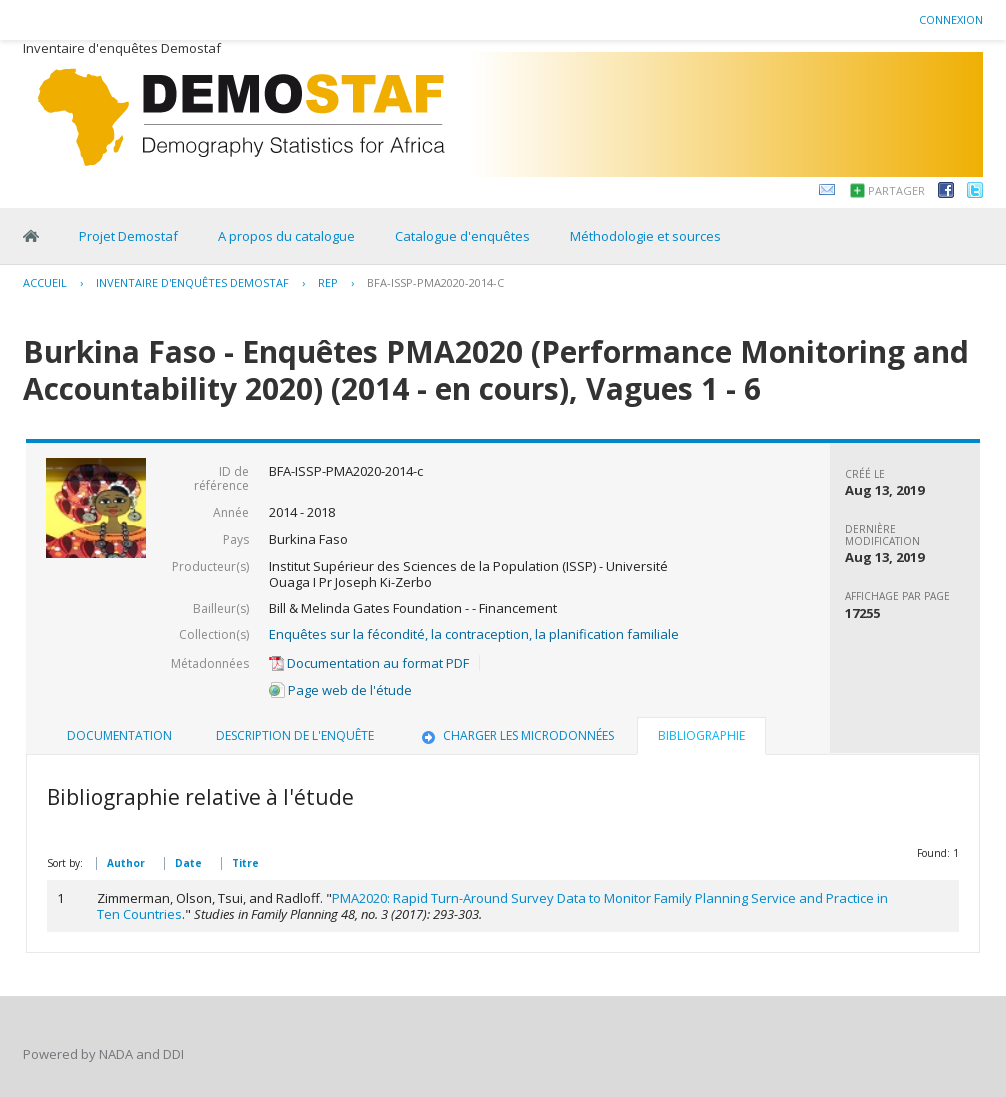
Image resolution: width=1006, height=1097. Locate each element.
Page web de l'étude (340, 690)
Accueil (45, 282)
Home (31, 236)
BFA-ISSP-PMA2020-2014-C (435, 282)
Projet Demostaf (128, 236)
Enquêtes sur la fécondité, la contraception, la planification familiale (474, 634)
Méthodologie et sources (645, 236)
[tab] (119, 736)
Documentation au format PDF (369, 663)
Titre (245, 863)
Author (126, 863)
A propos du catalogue (286, 236)
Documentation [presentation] (119, 735)
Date (188, 863)
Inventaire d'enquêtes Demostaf (192, 282)
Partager (896, 190)
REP (328, 282)
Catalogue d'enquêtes (462, 236)
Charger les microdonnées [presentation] (516, 735)
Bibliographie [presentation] (701, 735)
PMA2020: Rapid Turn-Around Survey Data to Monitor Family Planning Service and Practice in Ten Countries (492, 906)
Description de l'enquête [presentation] (295, 735)
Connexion (951, 19)
